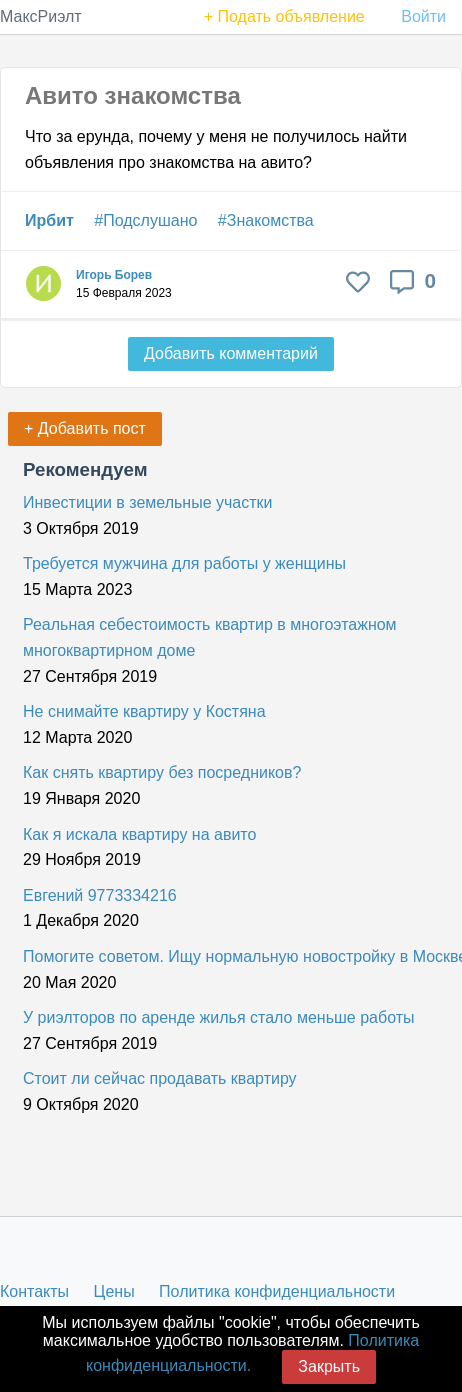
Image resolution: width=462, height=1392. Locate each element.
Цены (114, 1291)
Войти (423, 16)
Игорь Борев (114, 275)
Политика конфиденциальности (277, 1291)
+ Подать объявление (284, 16)
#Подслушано (145, 220)
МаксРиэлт (41, 16)
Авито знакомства (133, 95)
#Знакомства (266, 220)
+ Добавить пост (85, 428)
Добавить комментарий (231, 353)
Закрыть (329, 1366)
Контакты (34, 1291)
